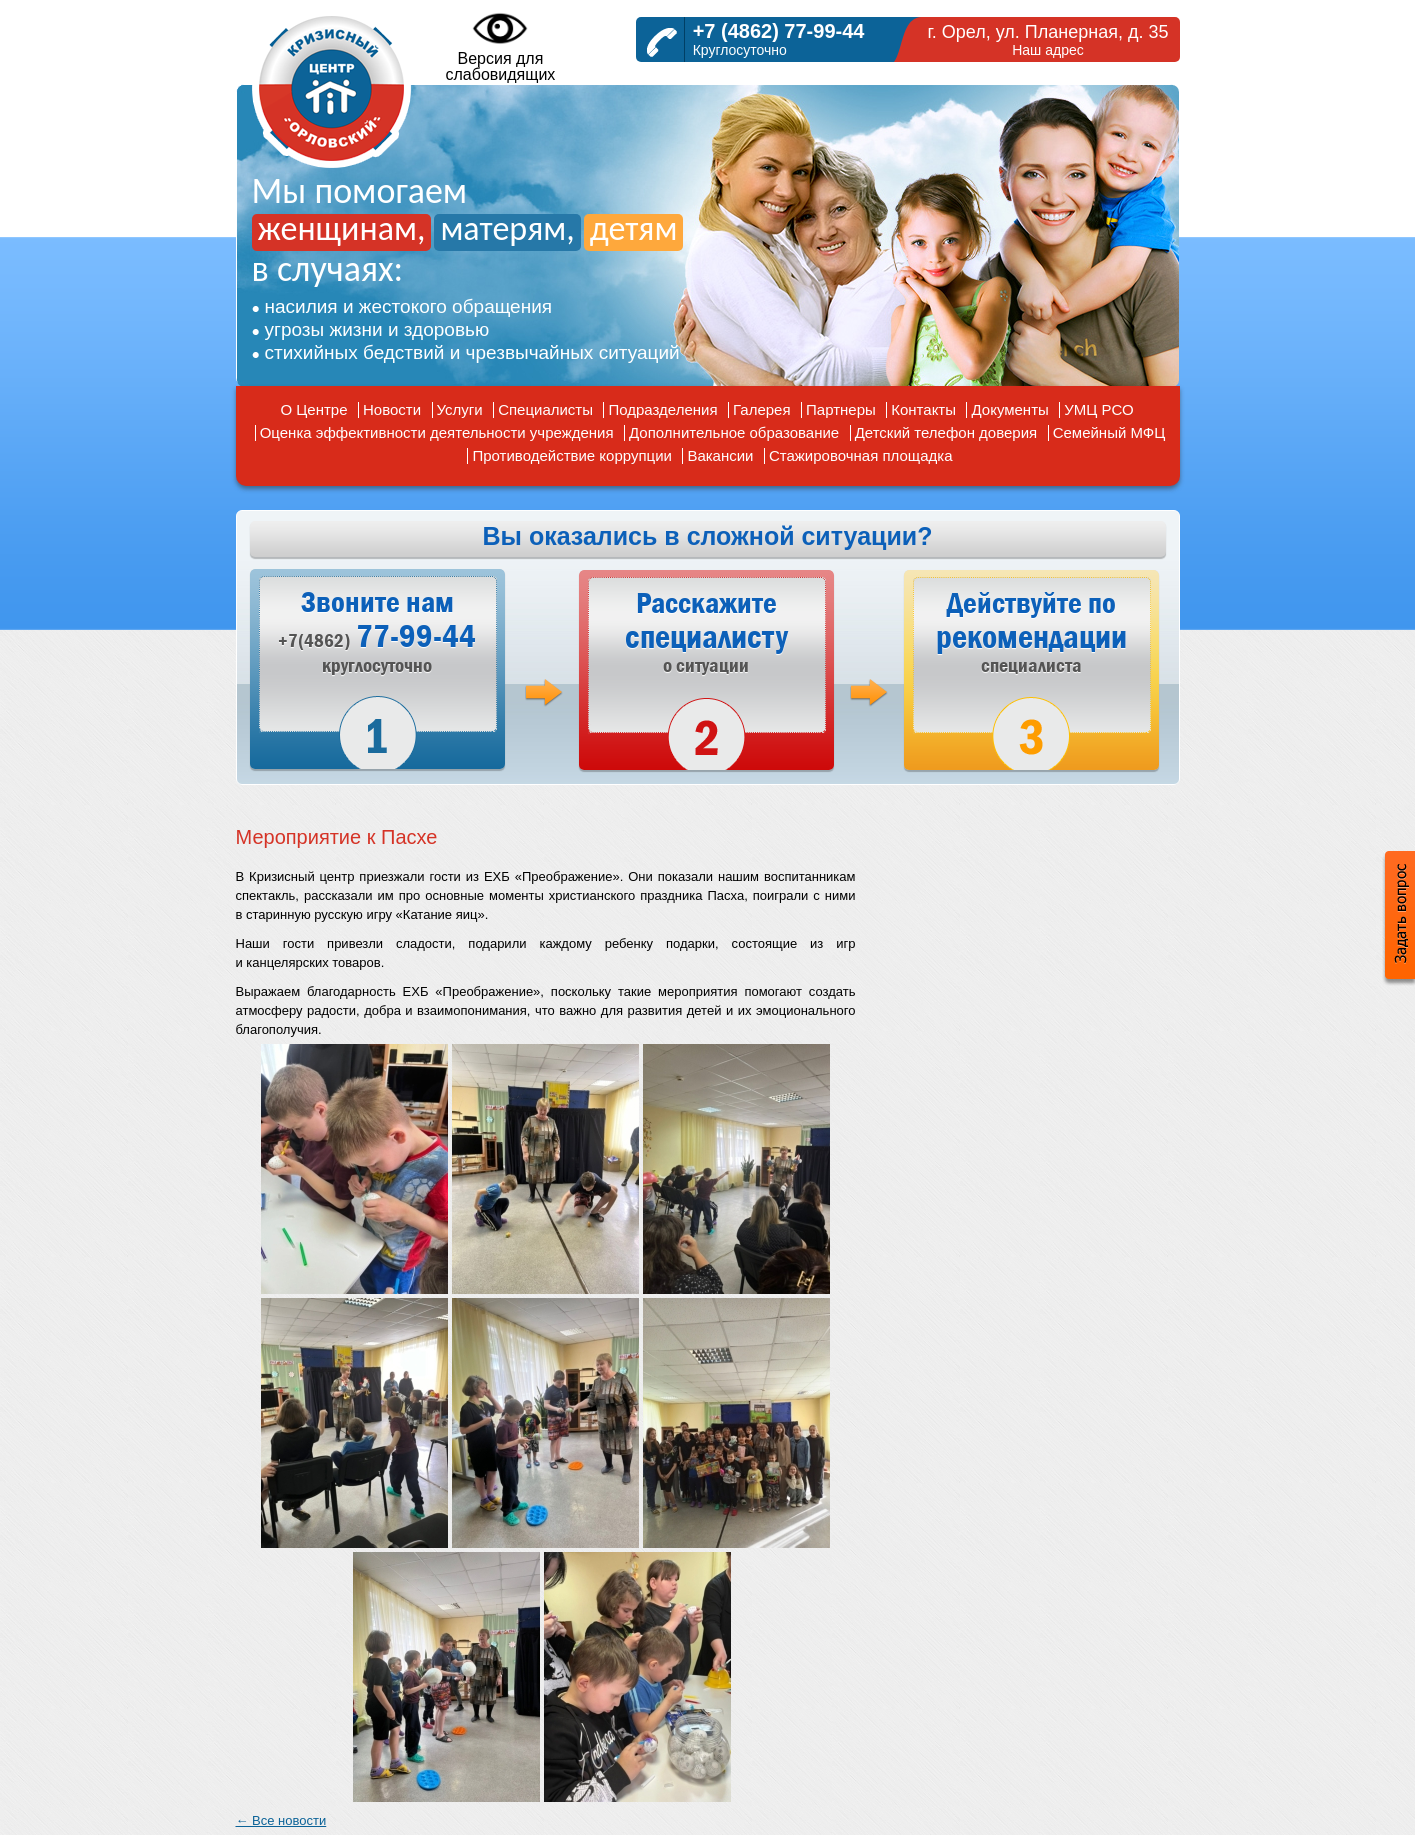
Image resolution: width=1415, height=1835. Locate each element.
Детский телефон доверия (946, 432)
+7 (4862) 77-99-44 (779, 31)
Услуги (460, 409)
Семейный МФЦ (1109, 432)
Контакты (923, 409)
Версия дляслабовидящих (501, 46)
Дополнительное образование (734, 432)
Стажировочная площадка (861, 455)
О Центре (313, 409)
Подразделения (662, 409)
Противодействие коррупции (571, 455)
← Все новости (281, 1820)
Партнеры (841, 409)
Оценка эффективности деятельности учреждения (437, 432)
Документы (1009, 409)
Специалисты (545, 409)
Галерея (762, 409)
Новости (392, 409)
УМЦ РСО (1098, 409)
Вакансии (720, 455)
